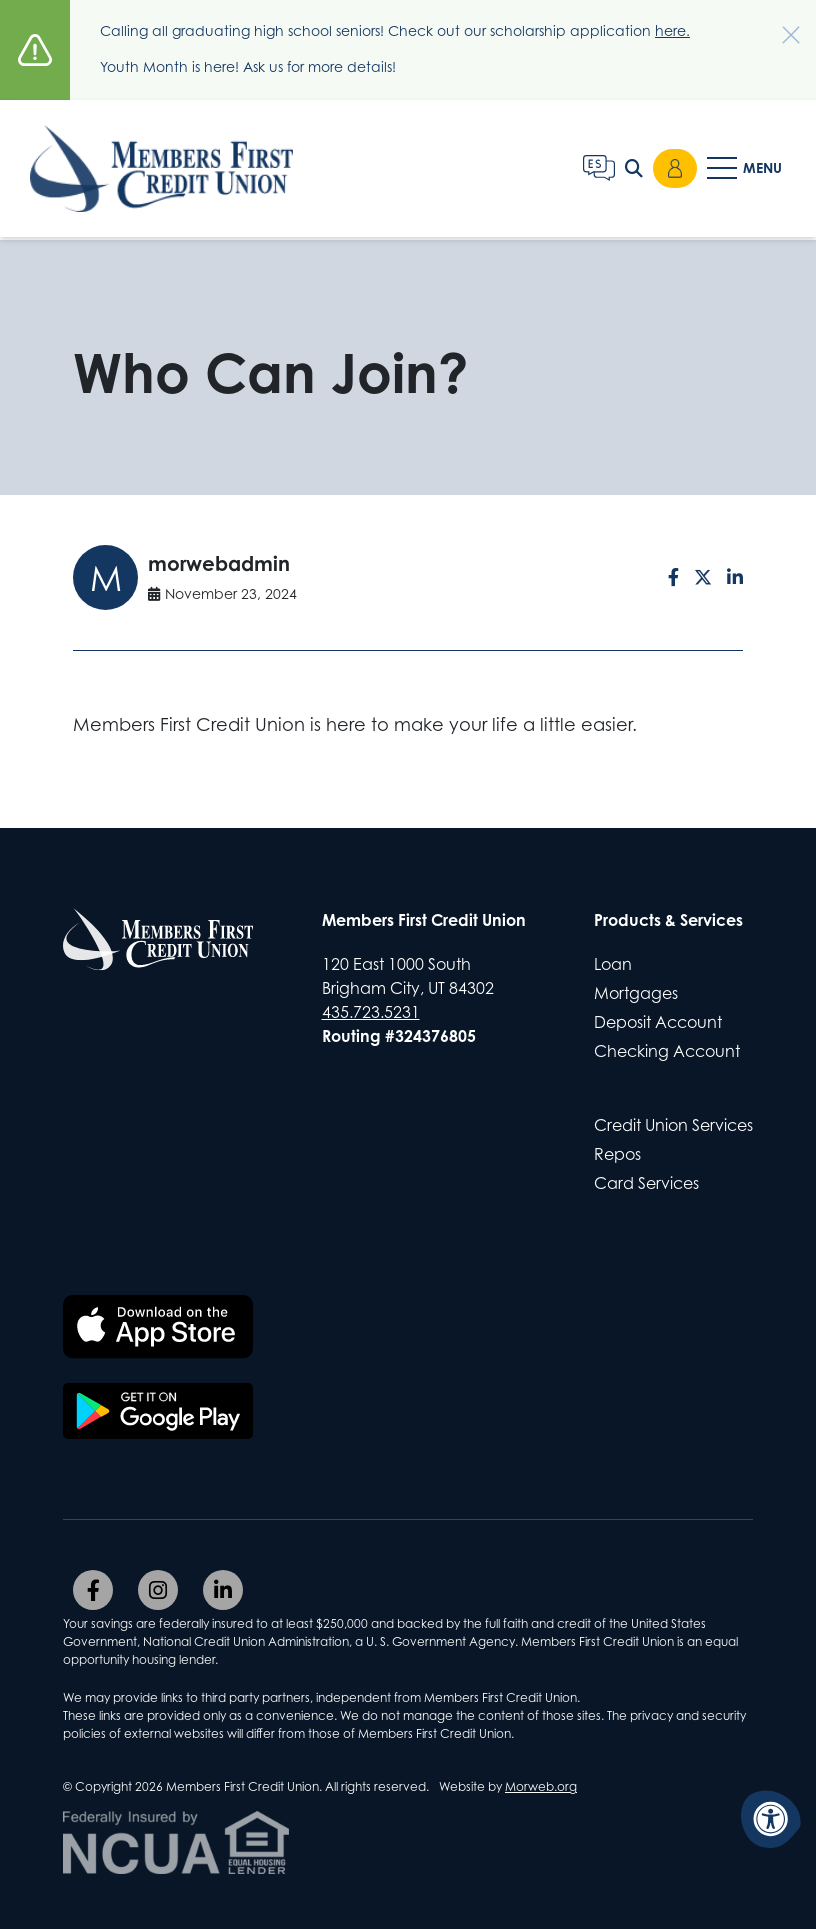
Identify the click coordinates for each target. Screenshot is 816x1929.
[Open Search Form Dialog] (634, 170)
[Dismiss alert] (781, 25)
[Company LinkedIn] (223, 1590)
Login (675, 170)
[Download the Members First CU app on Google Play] (158, 1411)
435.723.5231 (371, 1012)
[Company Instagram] (158, 1590)
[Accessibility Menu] (771, 1819)
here (670, 30)
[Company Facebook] (93, 1590)
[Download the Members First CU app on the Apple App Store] (158, 1327)
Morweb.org (541, 1786)
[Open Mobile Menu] (746, 170)
